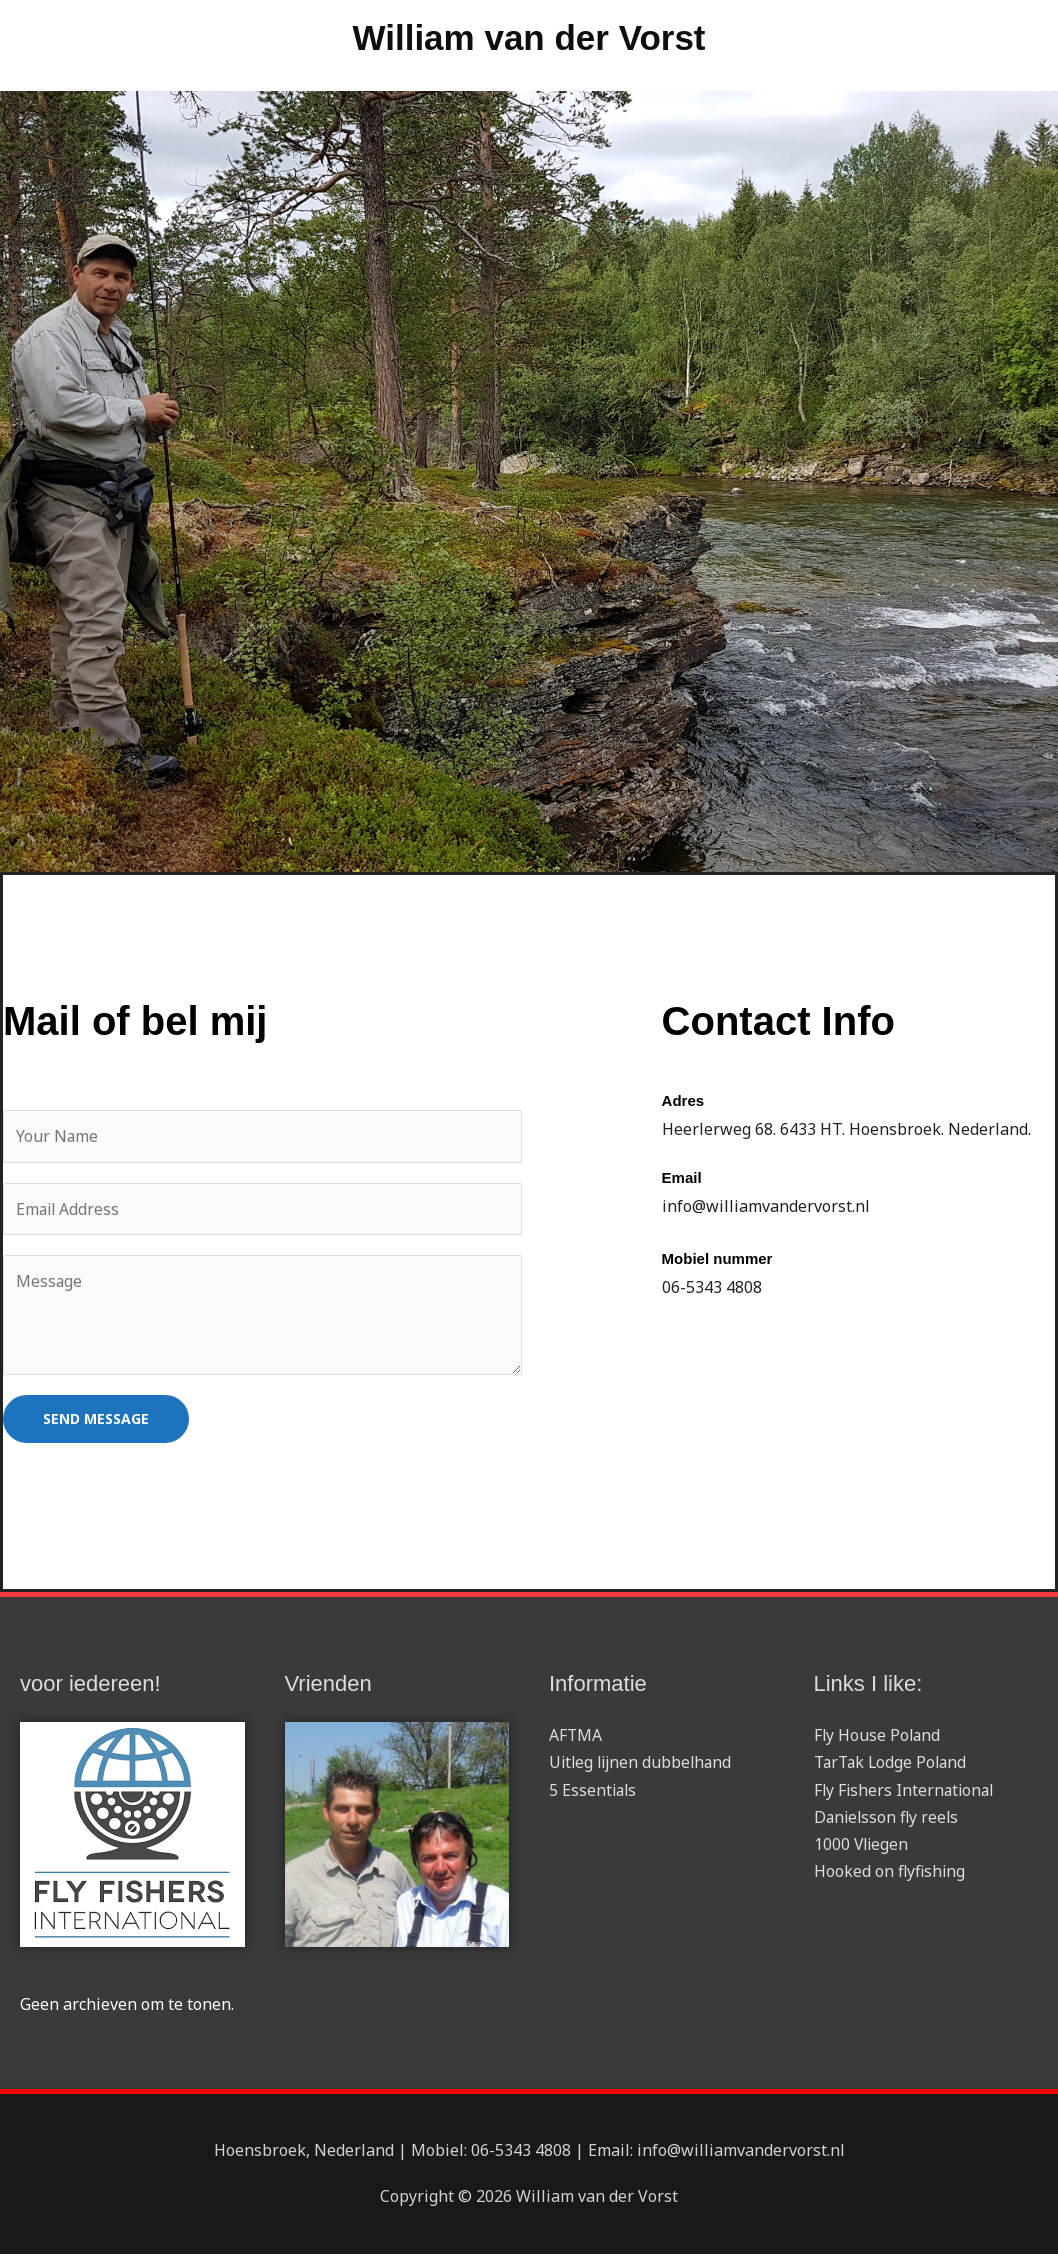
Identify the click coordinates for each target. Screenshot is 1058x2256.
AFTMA (576, 1737)
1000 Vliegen (862, 1846)
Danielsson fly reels (888, 1818)
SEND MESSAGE (96, 1420)
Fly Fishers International (906, 1791)
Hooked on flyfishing (891, 1873)
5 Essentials (594, 1791)
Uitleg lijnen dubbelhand (643, 1764)
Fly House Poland (878, 1737)
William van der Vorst (528, 40)
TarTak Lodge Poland (893, 1764)
